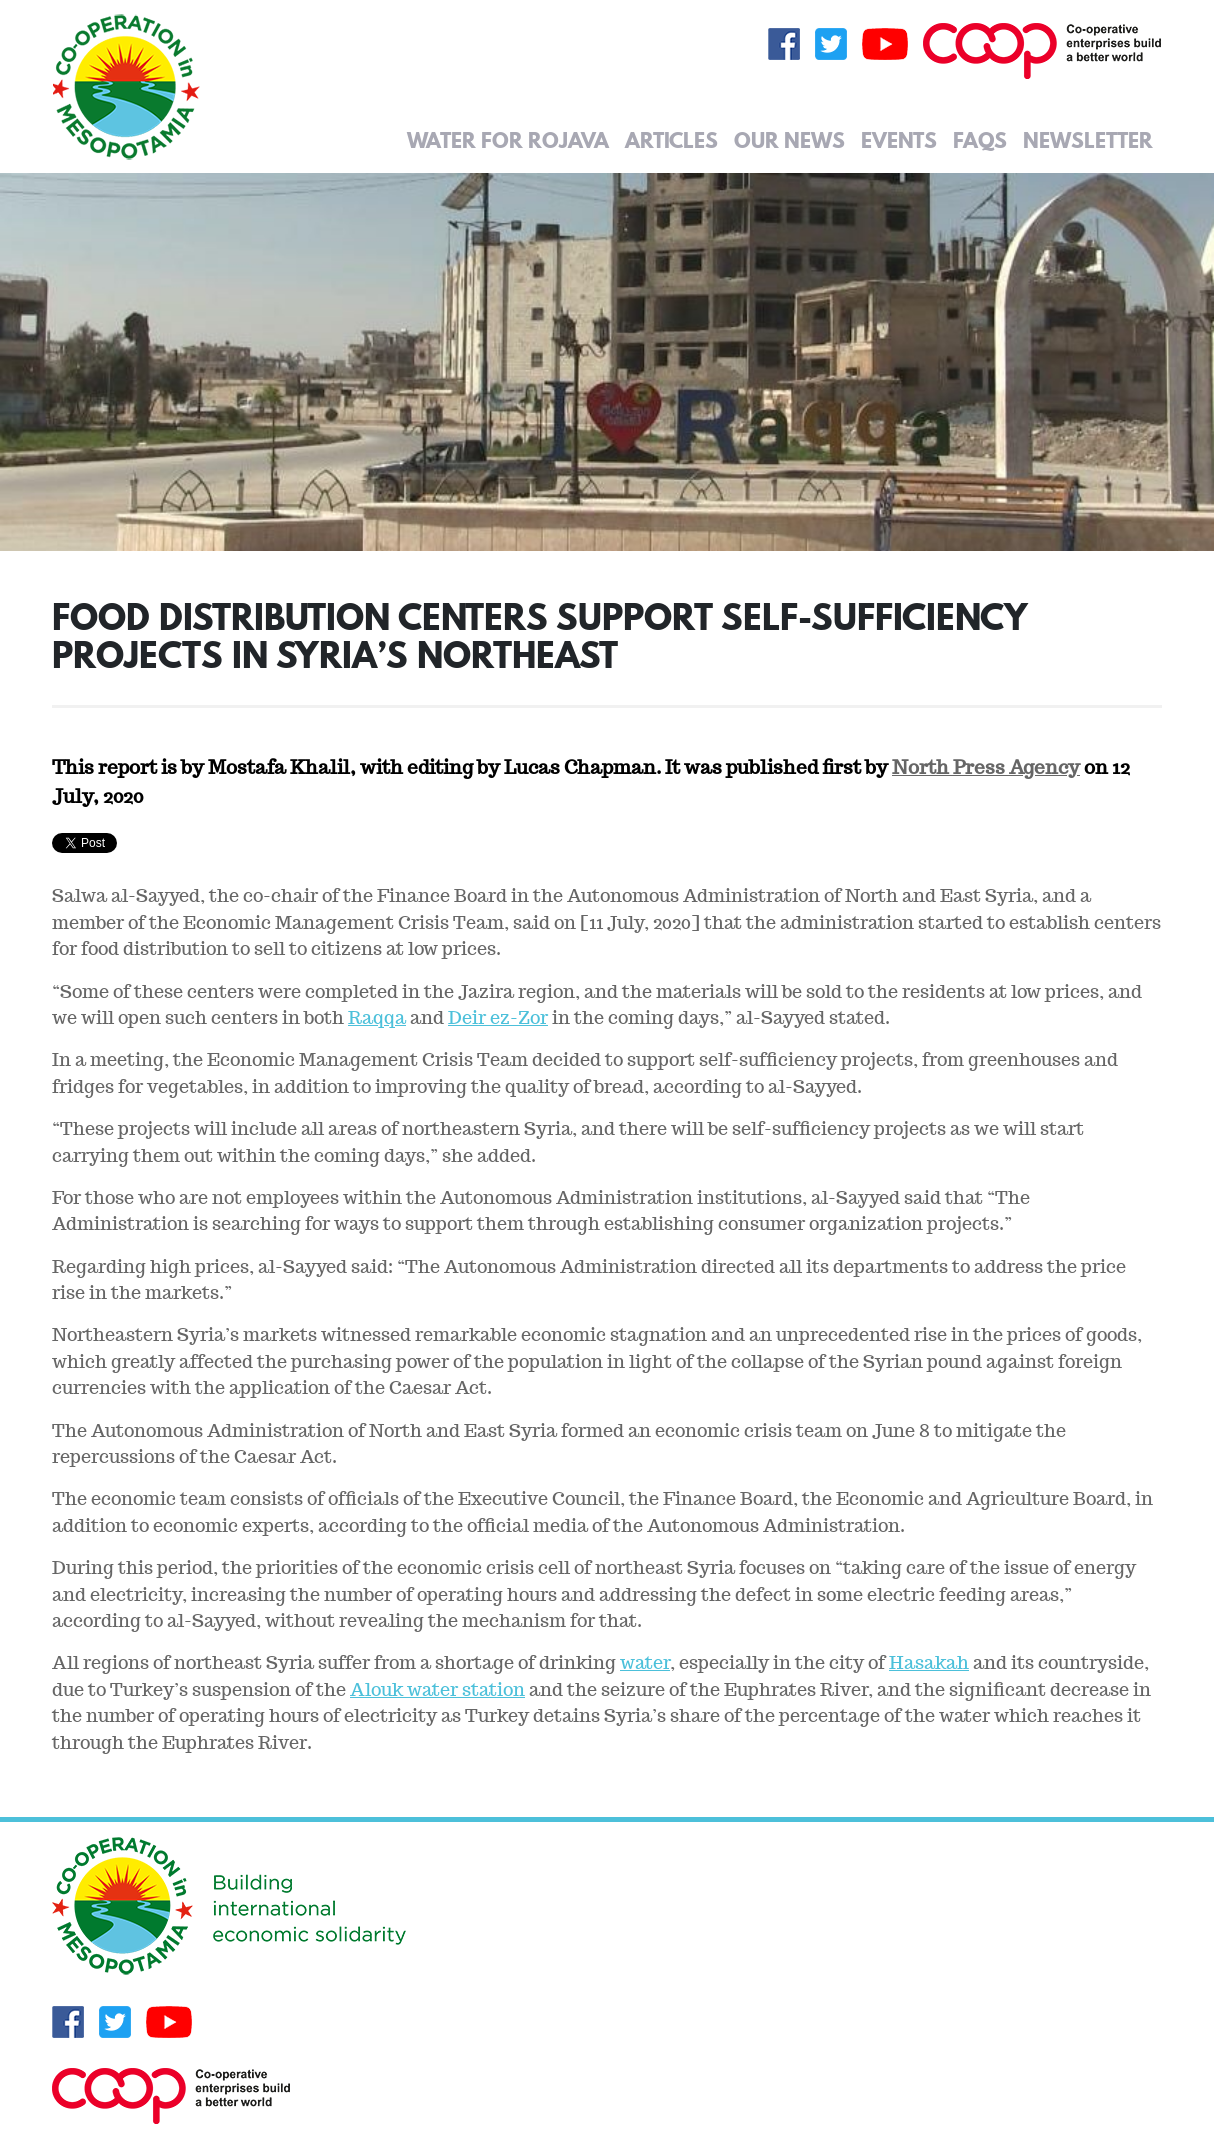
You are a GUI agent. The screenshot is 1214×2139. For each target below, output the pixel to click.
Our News (789, 140)
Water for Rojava (508, 140)
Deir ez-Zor (498, 1017)
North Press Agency (986, 767)
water (645, 1662)
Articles (671, 140)
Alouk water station (437, 1689)
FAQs (980, 140)
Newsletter (1088, 140)
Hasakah (929, 1662)
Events (899, 140)
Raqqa (377, 1017)
